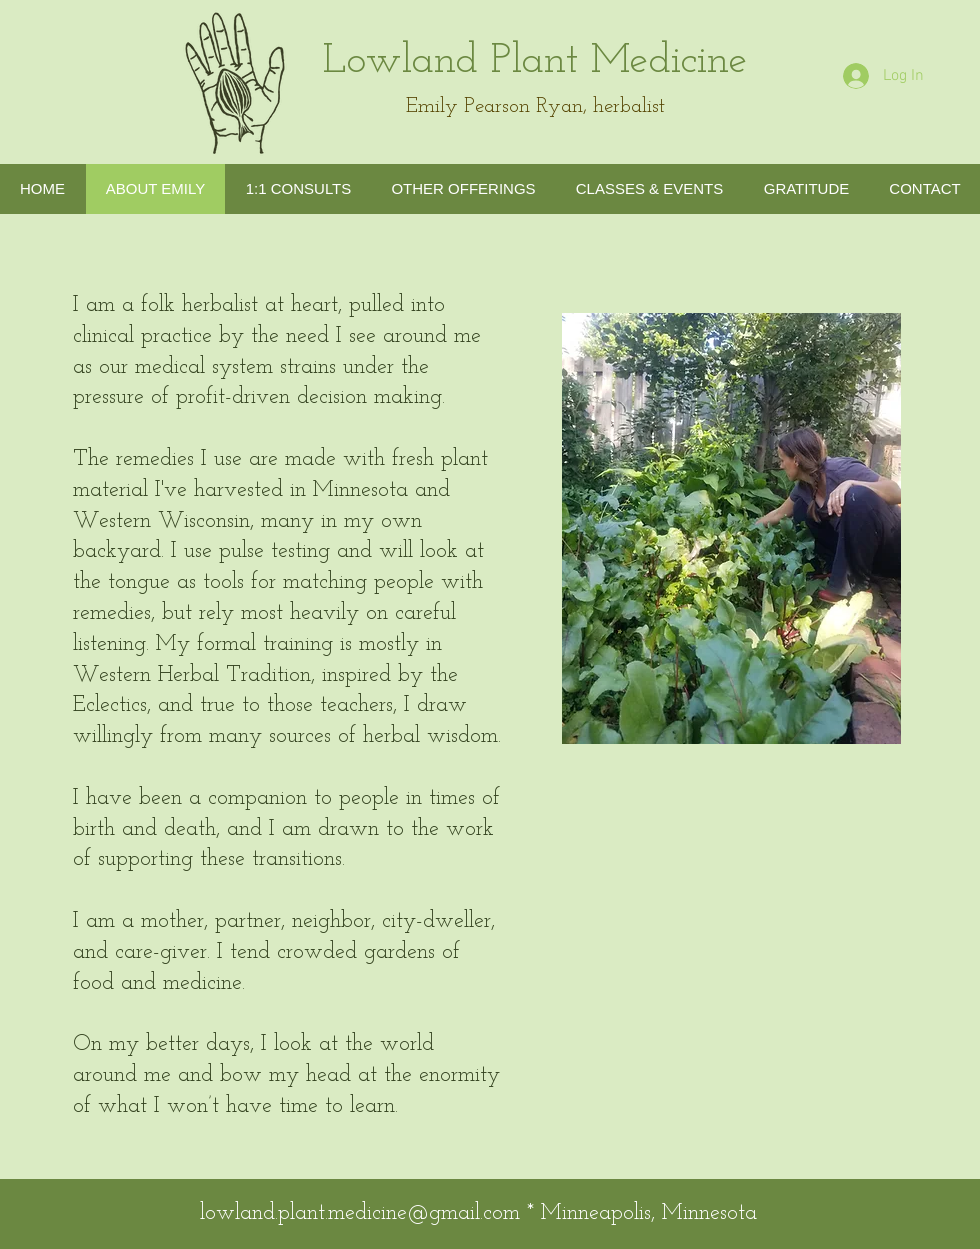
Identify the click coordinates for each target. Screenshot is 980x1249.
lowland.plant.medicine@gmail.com (360, 1213)
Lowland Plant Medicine (535, 61)
